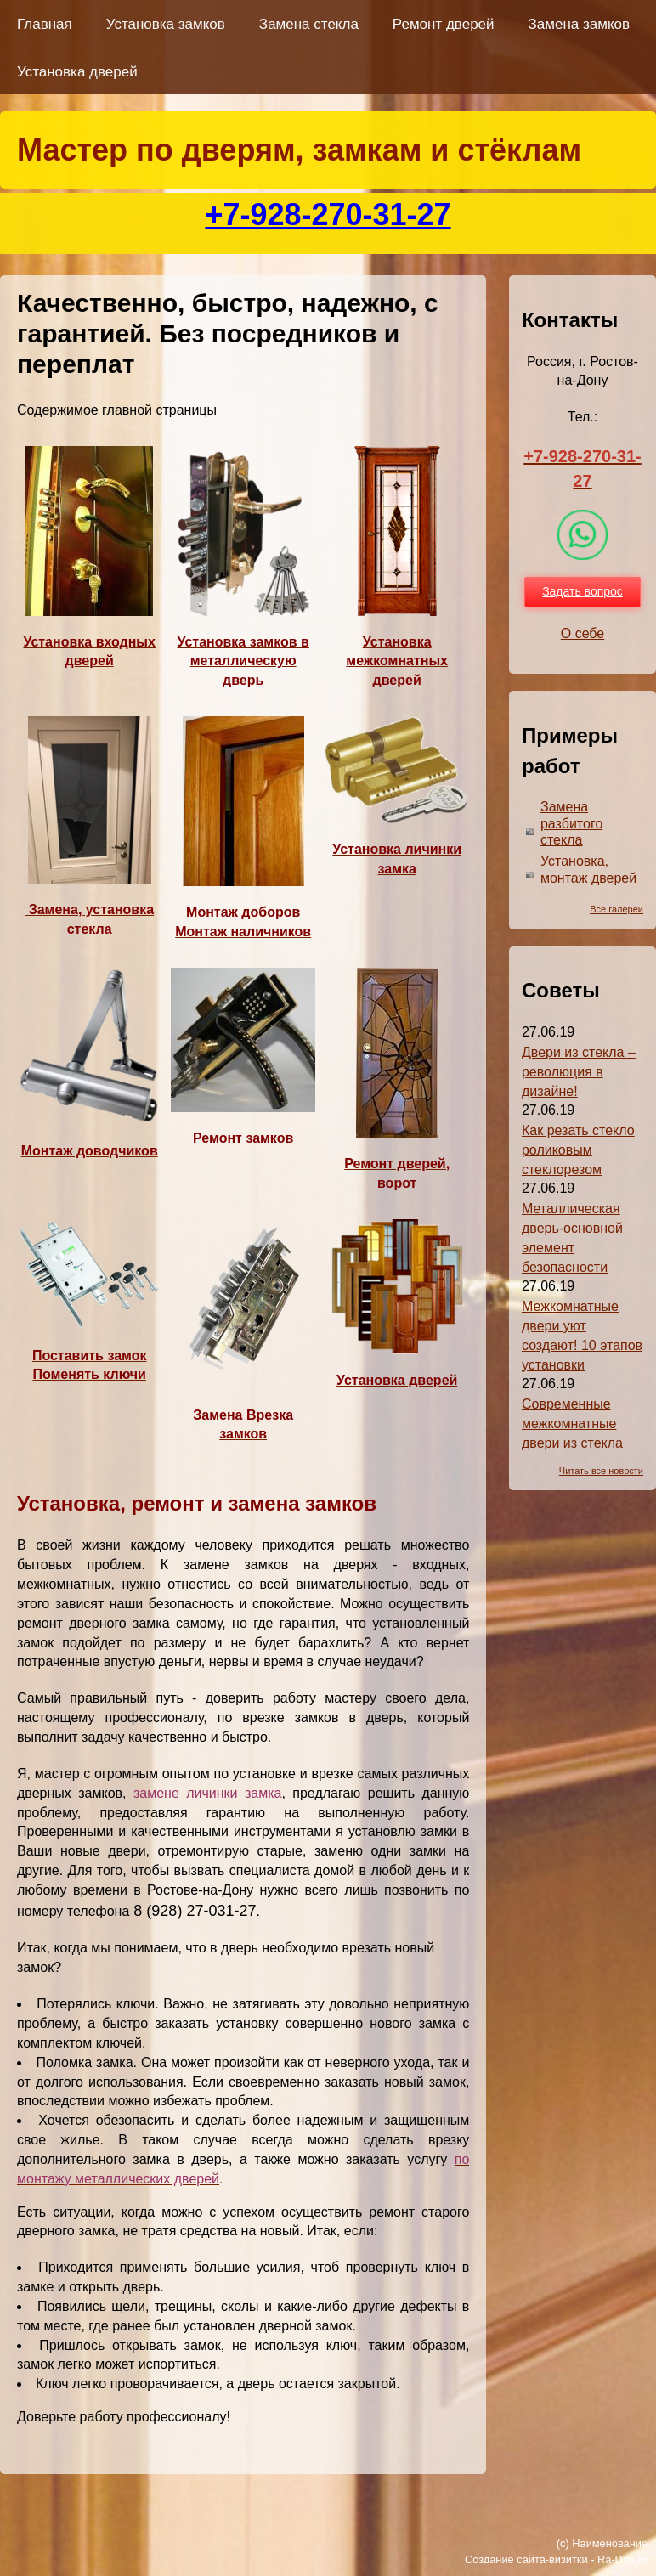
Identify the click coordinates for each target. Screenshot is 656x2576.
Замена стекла (309, 24)
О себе (583, 633)
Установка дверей (77, 72)
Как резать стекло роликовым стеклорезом (578, 1150)
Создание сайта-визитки (526, 2559)
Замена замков (579, 24)
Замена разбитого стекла (571, 823)
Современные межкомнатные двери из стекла (572, 1423)
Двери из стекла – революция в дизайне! (579, 1072)
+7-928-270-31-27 (327, 214)
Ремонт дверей (444, 24)
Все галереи (616, 909)
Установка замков (165, 24)
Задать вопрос (582, 591)
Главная (44, 24)
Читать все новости (601, 1471)
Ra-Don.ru (622, 2559)
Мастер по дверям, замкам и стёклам (299, 150)
